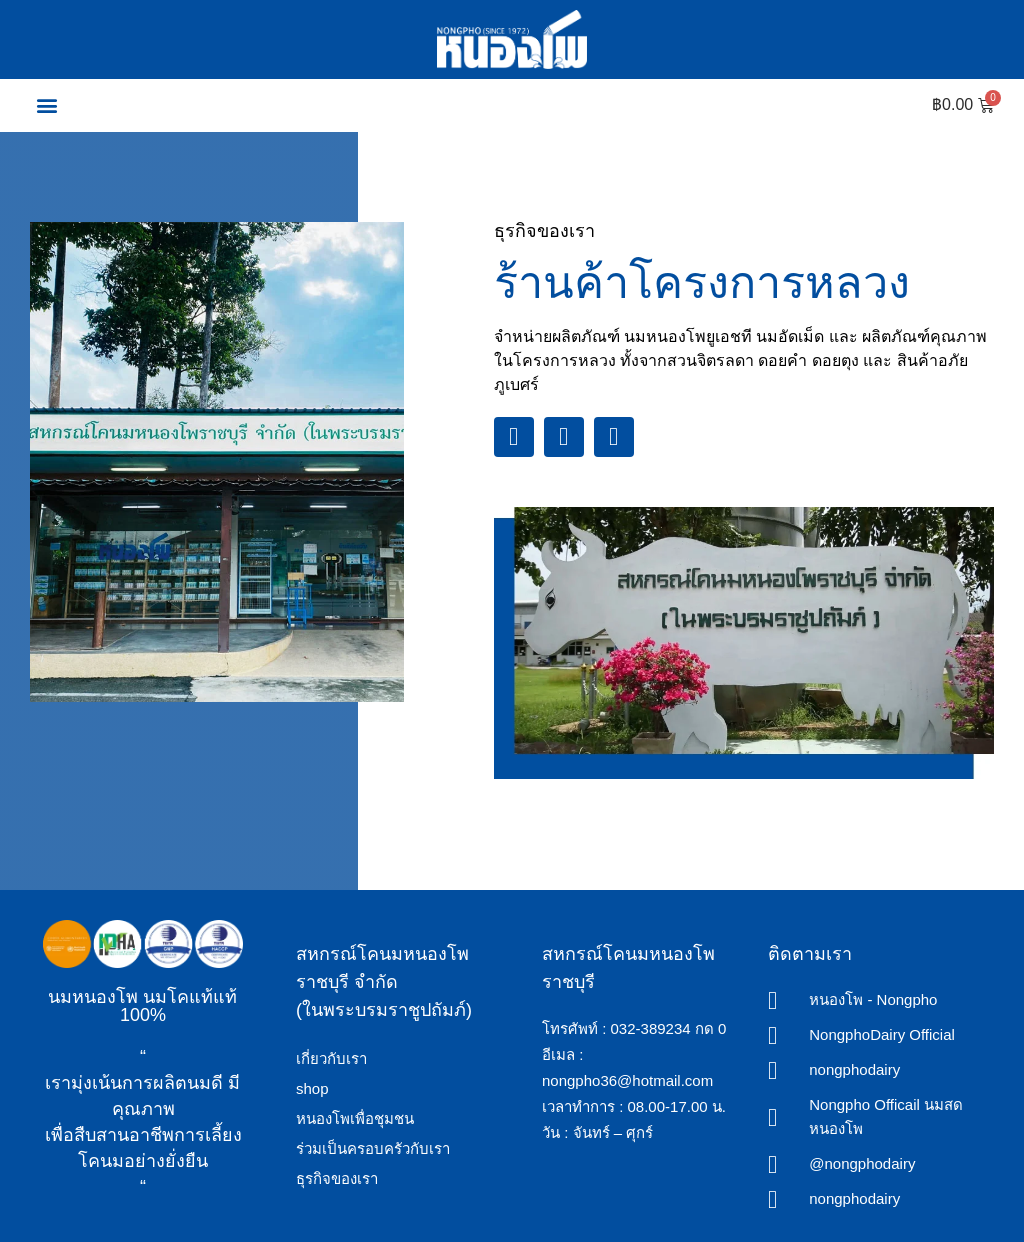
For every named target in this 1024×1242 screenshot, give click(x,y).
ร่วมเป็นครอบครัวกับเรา (373, 1148)
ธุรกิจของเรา (337, 1178)
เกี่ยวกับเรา (331, 1058)
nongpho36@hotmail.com (627, 1080)
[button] (46, 105)
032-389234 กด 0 (669, 1028)
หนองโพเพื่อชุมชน (355, 1118)
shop (312, 1088)
